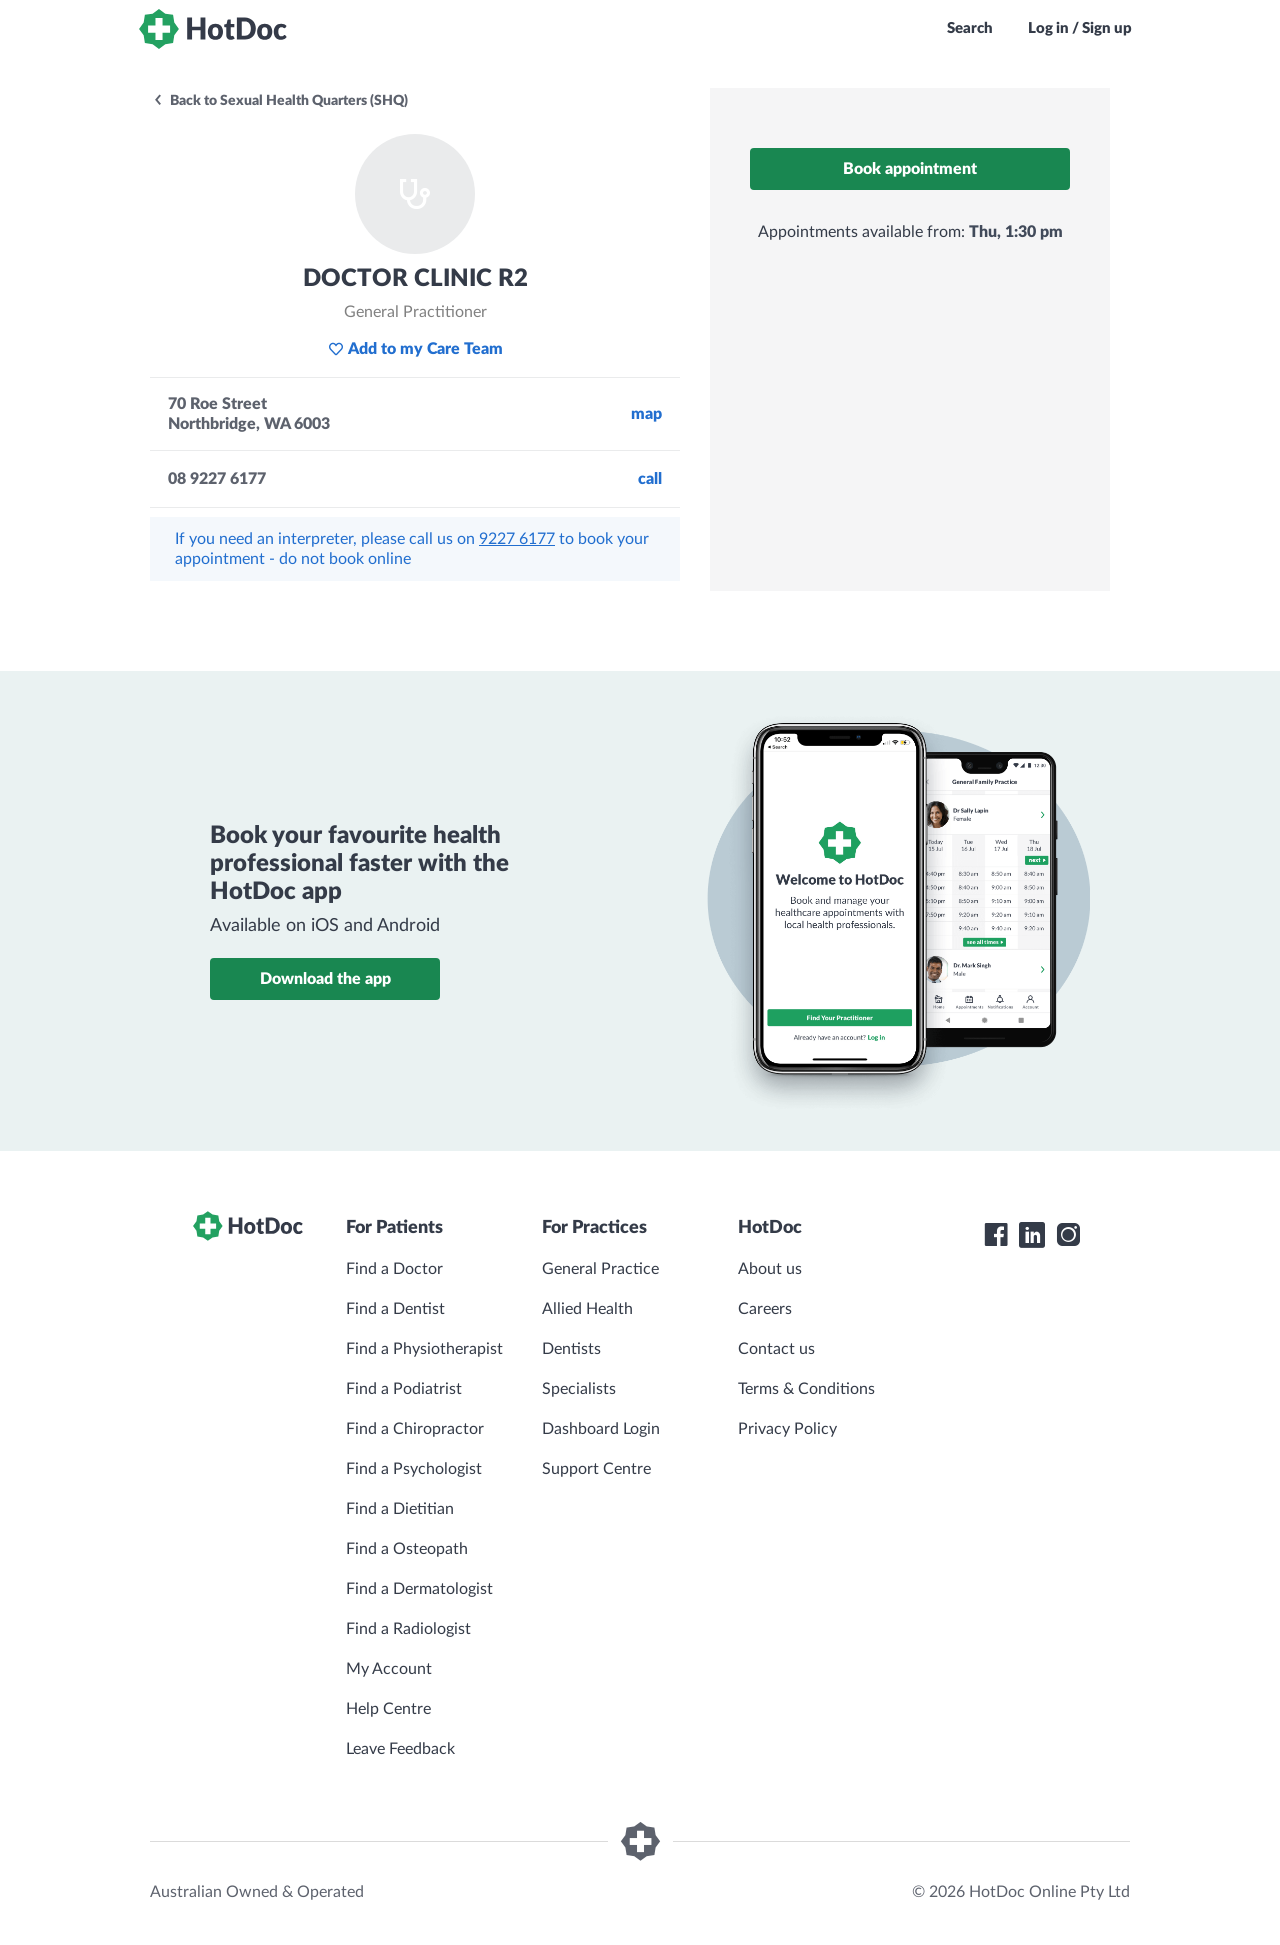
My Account (389, 1669)
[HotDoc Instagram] (1068, 1235)
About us (770, 1269)
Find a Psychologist (414, 1469)
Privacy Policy (787, 1429)
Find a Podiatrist (404, 1389)
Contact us (776, 1349)
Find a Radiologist (408, 1629)
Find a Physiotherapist (424, 1349)
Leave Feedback (400, 1749)
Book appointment (910, 169)
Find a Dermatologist (419, 1589)
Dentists (571, 1349)
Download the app (325, 979)
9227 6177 (517, 539)
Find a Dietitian (400, 1509)
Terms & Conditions (806, 1389)
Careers (765, 1309)
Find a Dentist (395, 1309)
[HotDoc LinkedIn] (1032, 1235)
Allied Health (587, 1309)
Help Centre (388, 1709)
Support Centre (596, 1469)
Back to (280, 101)
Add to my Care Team (415, 349)
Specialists (579, 1389)
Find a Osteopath (407, 1549)
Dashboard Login (601, 1429)
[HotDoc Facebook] (996, 1235)
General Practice (600, 1269)
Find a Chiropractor (415, 1429)
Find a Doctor (394, 1269)
